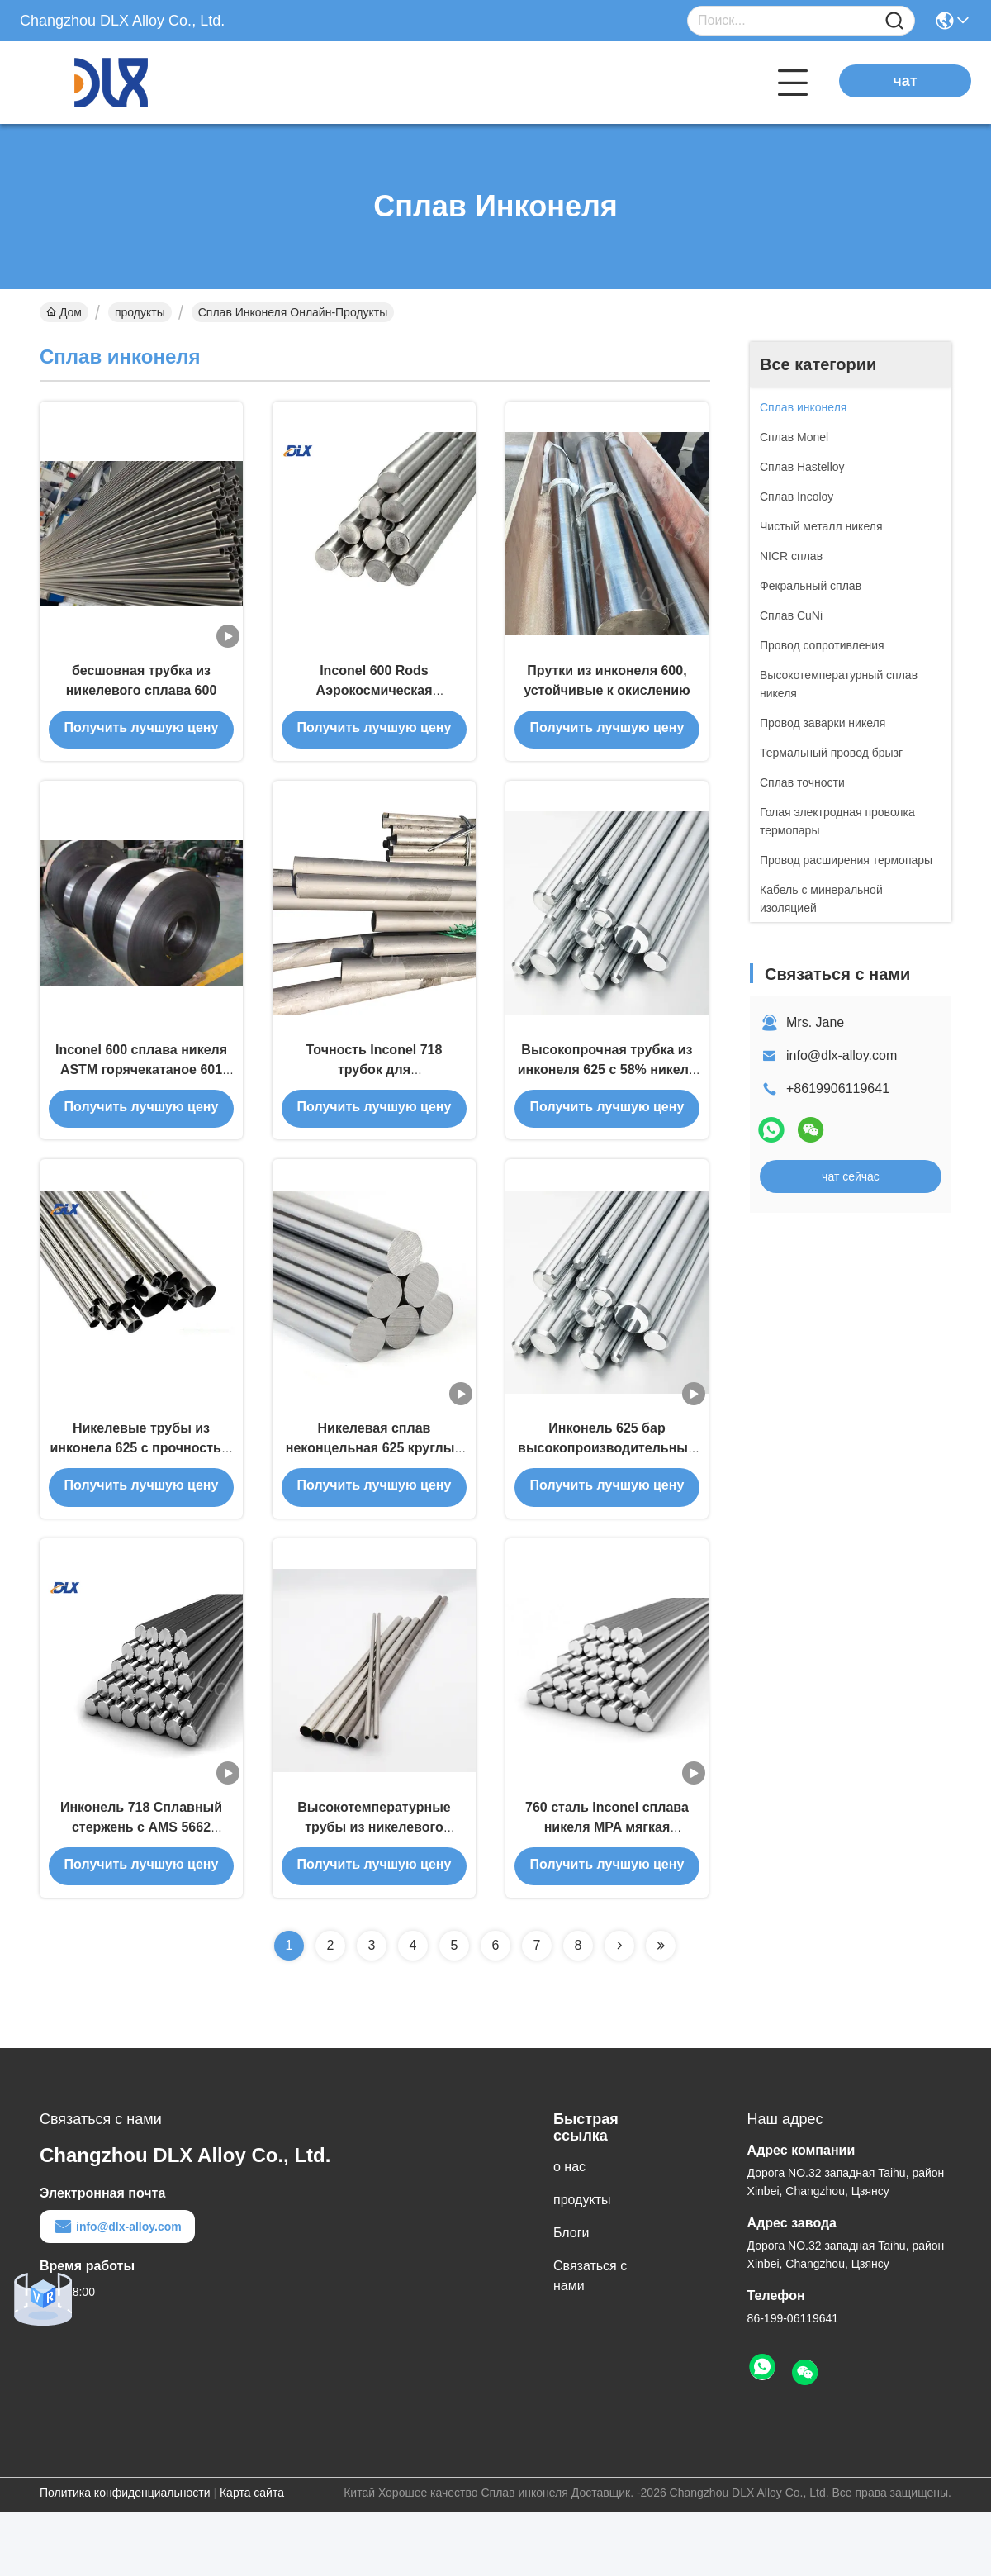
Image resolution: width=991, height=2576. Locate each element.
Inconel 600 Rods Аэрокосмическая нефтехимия (373, 703)
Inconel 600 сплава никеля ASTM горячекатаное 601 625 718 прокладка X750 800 (141, 1098)
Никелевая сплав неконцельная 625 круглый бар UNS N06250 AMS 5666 (374, 1493)
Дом (64, 312)
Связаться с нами (590, 2339)
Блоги (571, 2296)
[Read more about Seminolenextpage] (619, 2009)
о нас (569, 2230)
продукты (140, 312)
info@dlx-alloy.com (841, 1055)
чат (905, 81)
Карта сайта (252, 2556)
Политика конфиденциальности (125, 2556)
